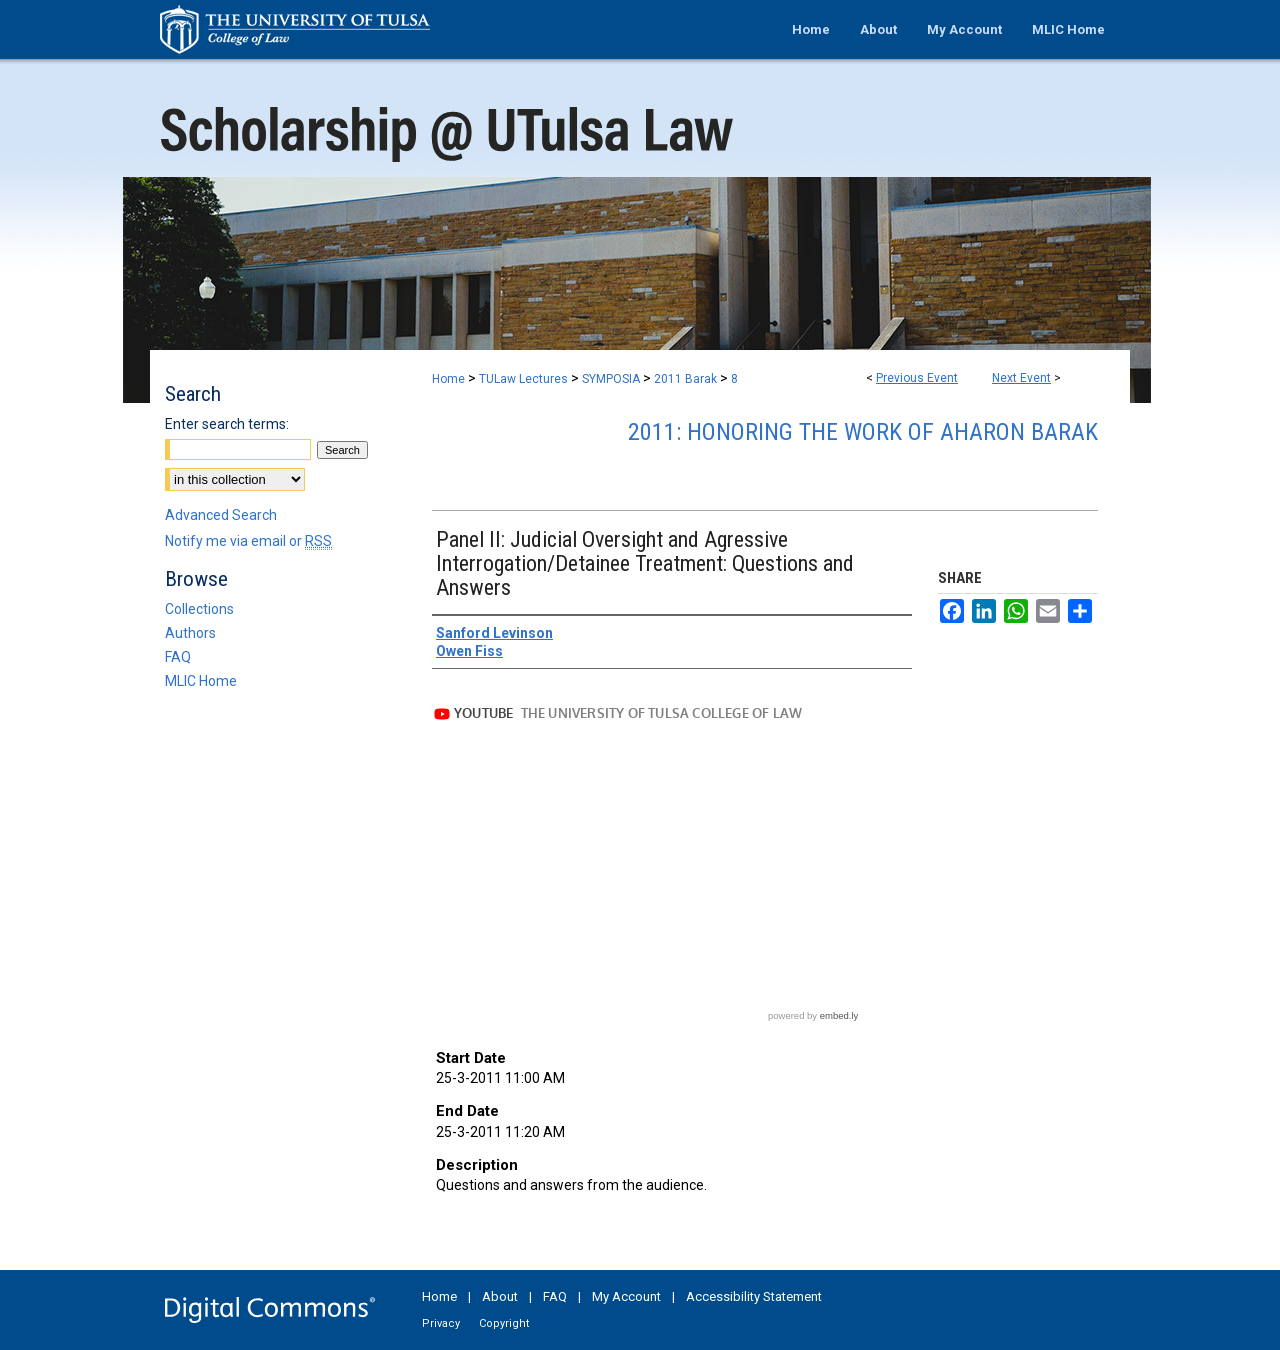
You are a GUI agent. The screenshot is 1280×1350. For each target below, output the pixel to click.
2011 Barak (687, 379)
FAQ (178, 657)
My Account (626, 1296)
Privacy (441, 1323)
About (500, 1296)
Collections (199, 609)
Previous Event (917, 378)
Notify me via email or (248, 541)
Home (448, 379)
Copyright (504, 1323)
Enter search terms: (227, 424)
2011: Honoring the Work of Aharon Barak (863, 432)
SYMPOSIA (612, 379)
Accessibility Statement (754, 1296)
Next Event (1021, 378)
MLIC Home (201, 681)
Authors (190, 633)
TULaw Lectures (525, 379)
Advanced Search (221, 515)
